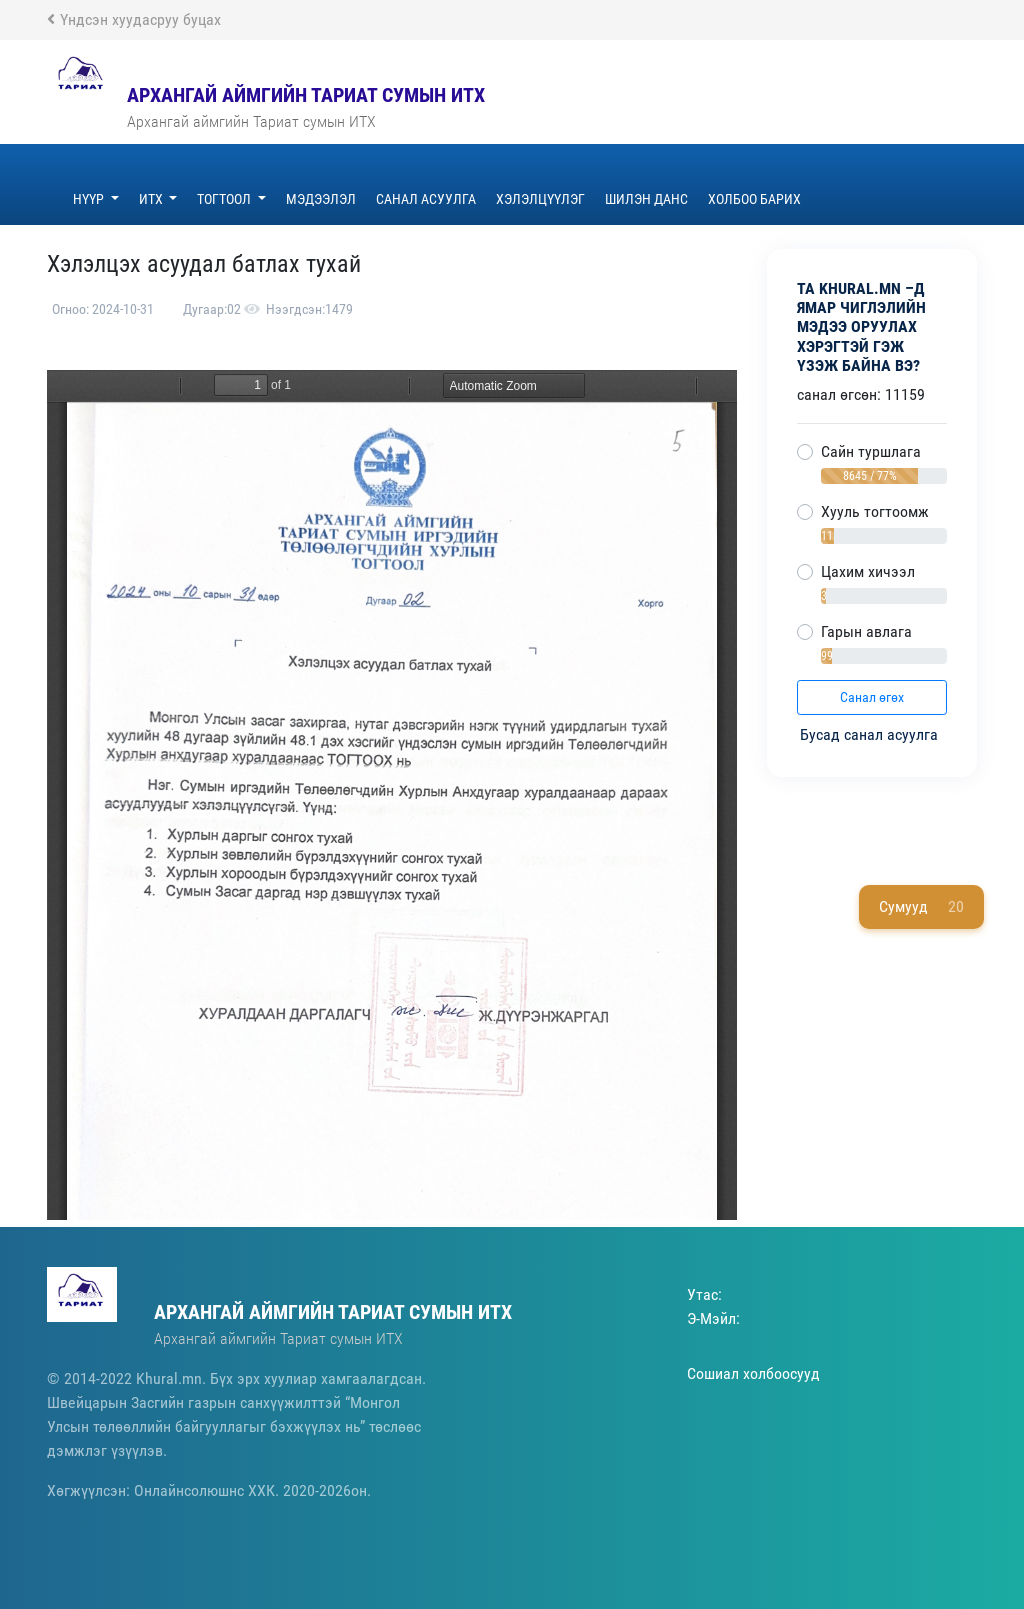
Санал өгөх (872, 697)
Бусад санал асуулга (871, 734)
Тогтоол (225, 199)
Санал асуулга (426, 199)
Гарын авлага (866, 631)
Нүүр (90, 199)
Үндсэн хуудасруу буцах (134, 19)
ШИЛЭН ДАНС (646, 199)
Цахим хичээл (868, 571)
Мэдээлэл (321, 199)
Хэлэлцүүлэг (540, 199)
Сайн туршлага (871, 451)
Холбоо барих (754, 199)
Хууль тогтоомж (875, 511)
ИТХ (152, 199)
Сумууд (921, 907)
